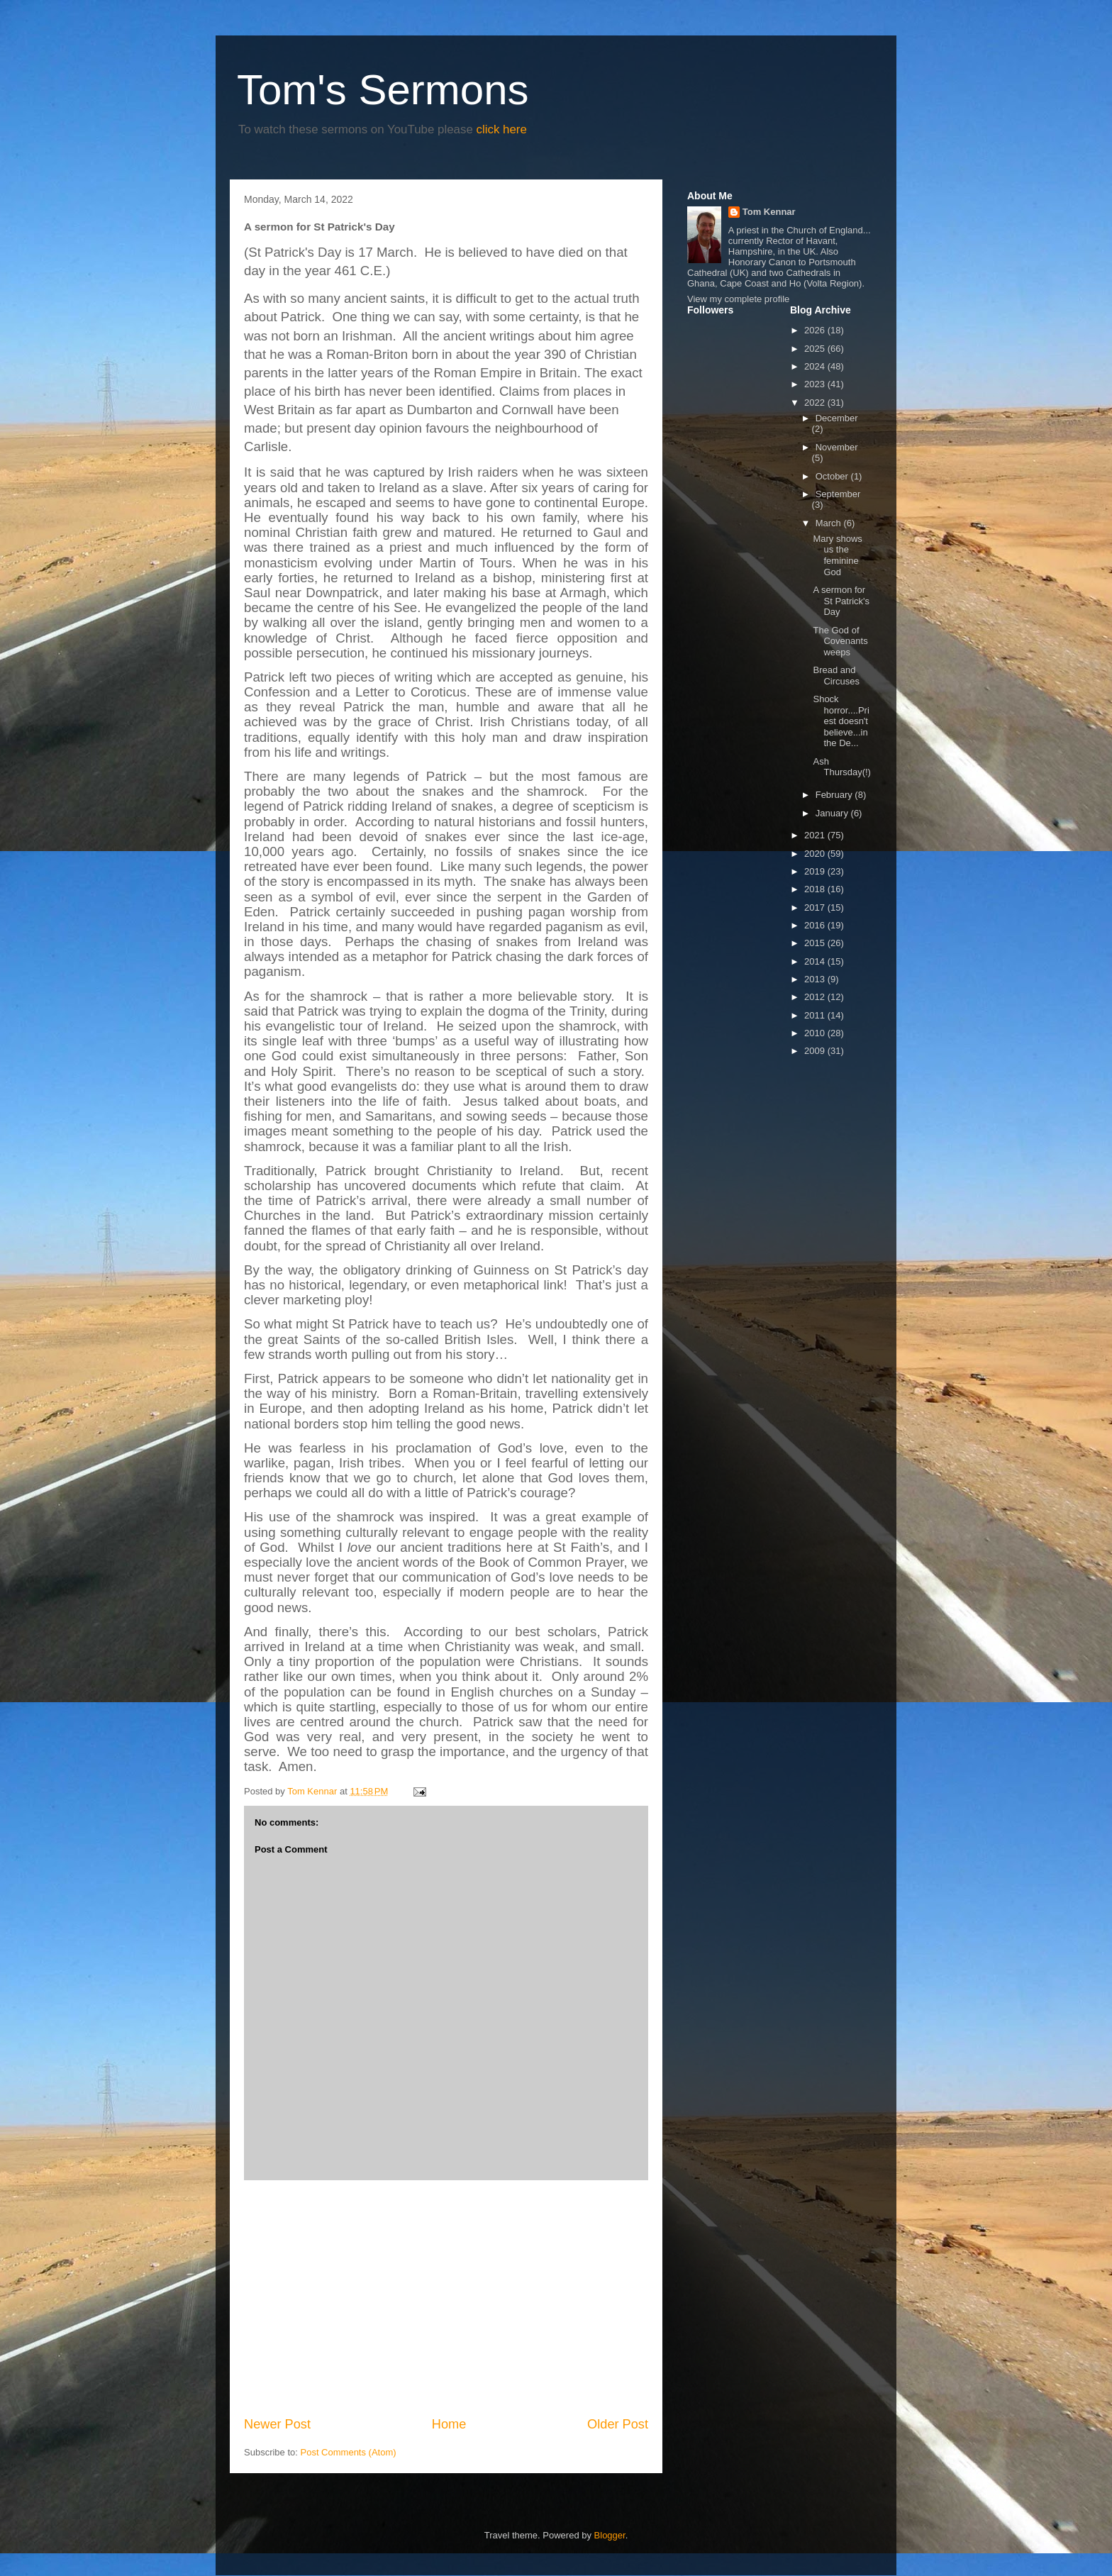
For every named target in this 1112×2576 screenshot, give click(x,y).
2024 (816, 366)
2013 (816, 979)
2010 (816, 1033)
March (830, 523)
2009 (816, 1050)
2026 (816, 330)
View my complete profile (738, 299)
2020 (816, 853)
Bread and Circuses (836, 676)
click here (502, 129)
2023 (816, 384)
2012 (816, 997)
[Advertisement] (446, 2298)
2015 (816, 943)
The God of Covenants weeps (840, 641)
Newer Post (277, 2424)
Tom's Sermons (383, 89)
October (833, 476)
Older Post (617, 2424)
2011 (816, 1015)
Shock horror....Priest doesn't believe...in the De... (841, 721)
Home (449, 2424)
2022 (816, 402)
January (833, 813)
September (838, 494)
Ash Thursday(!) (841, 767)
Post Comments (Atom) (348, 2452)
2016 (816, 925)
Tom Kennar (769, 211)
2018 (816, 889)
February (835, 794)
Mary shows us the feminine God (837, 555)
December (837, 418)
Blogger (610, 2535)
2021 (816, 835)
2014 (816, 961)
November (837, 447)
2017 (816, 907)
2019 (816, 871)
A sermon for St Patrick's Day (841, 600)
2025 (816, 348)
